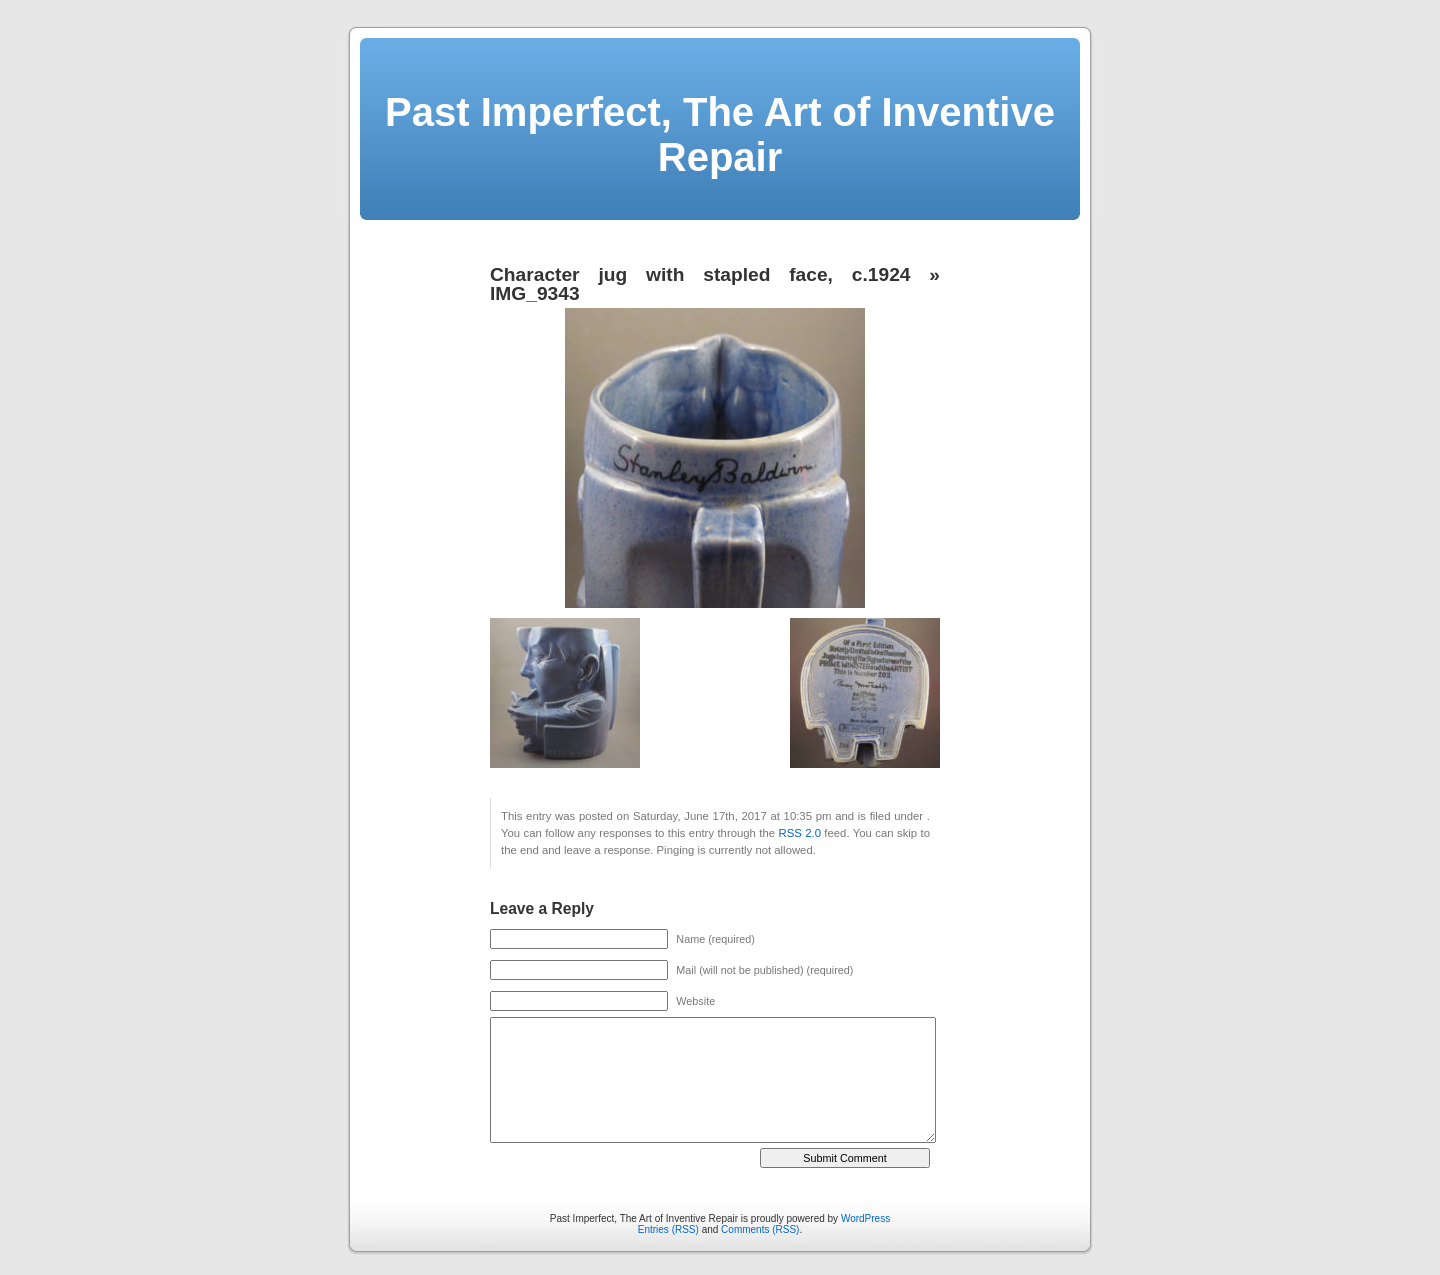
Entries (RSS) (668, 1229)
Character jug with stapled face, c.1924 (700, 274)
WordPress (865, 1218)
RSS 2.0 (799, 833)
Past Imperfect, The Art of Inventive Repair (720, 134)
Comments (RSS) (760, 1229)
